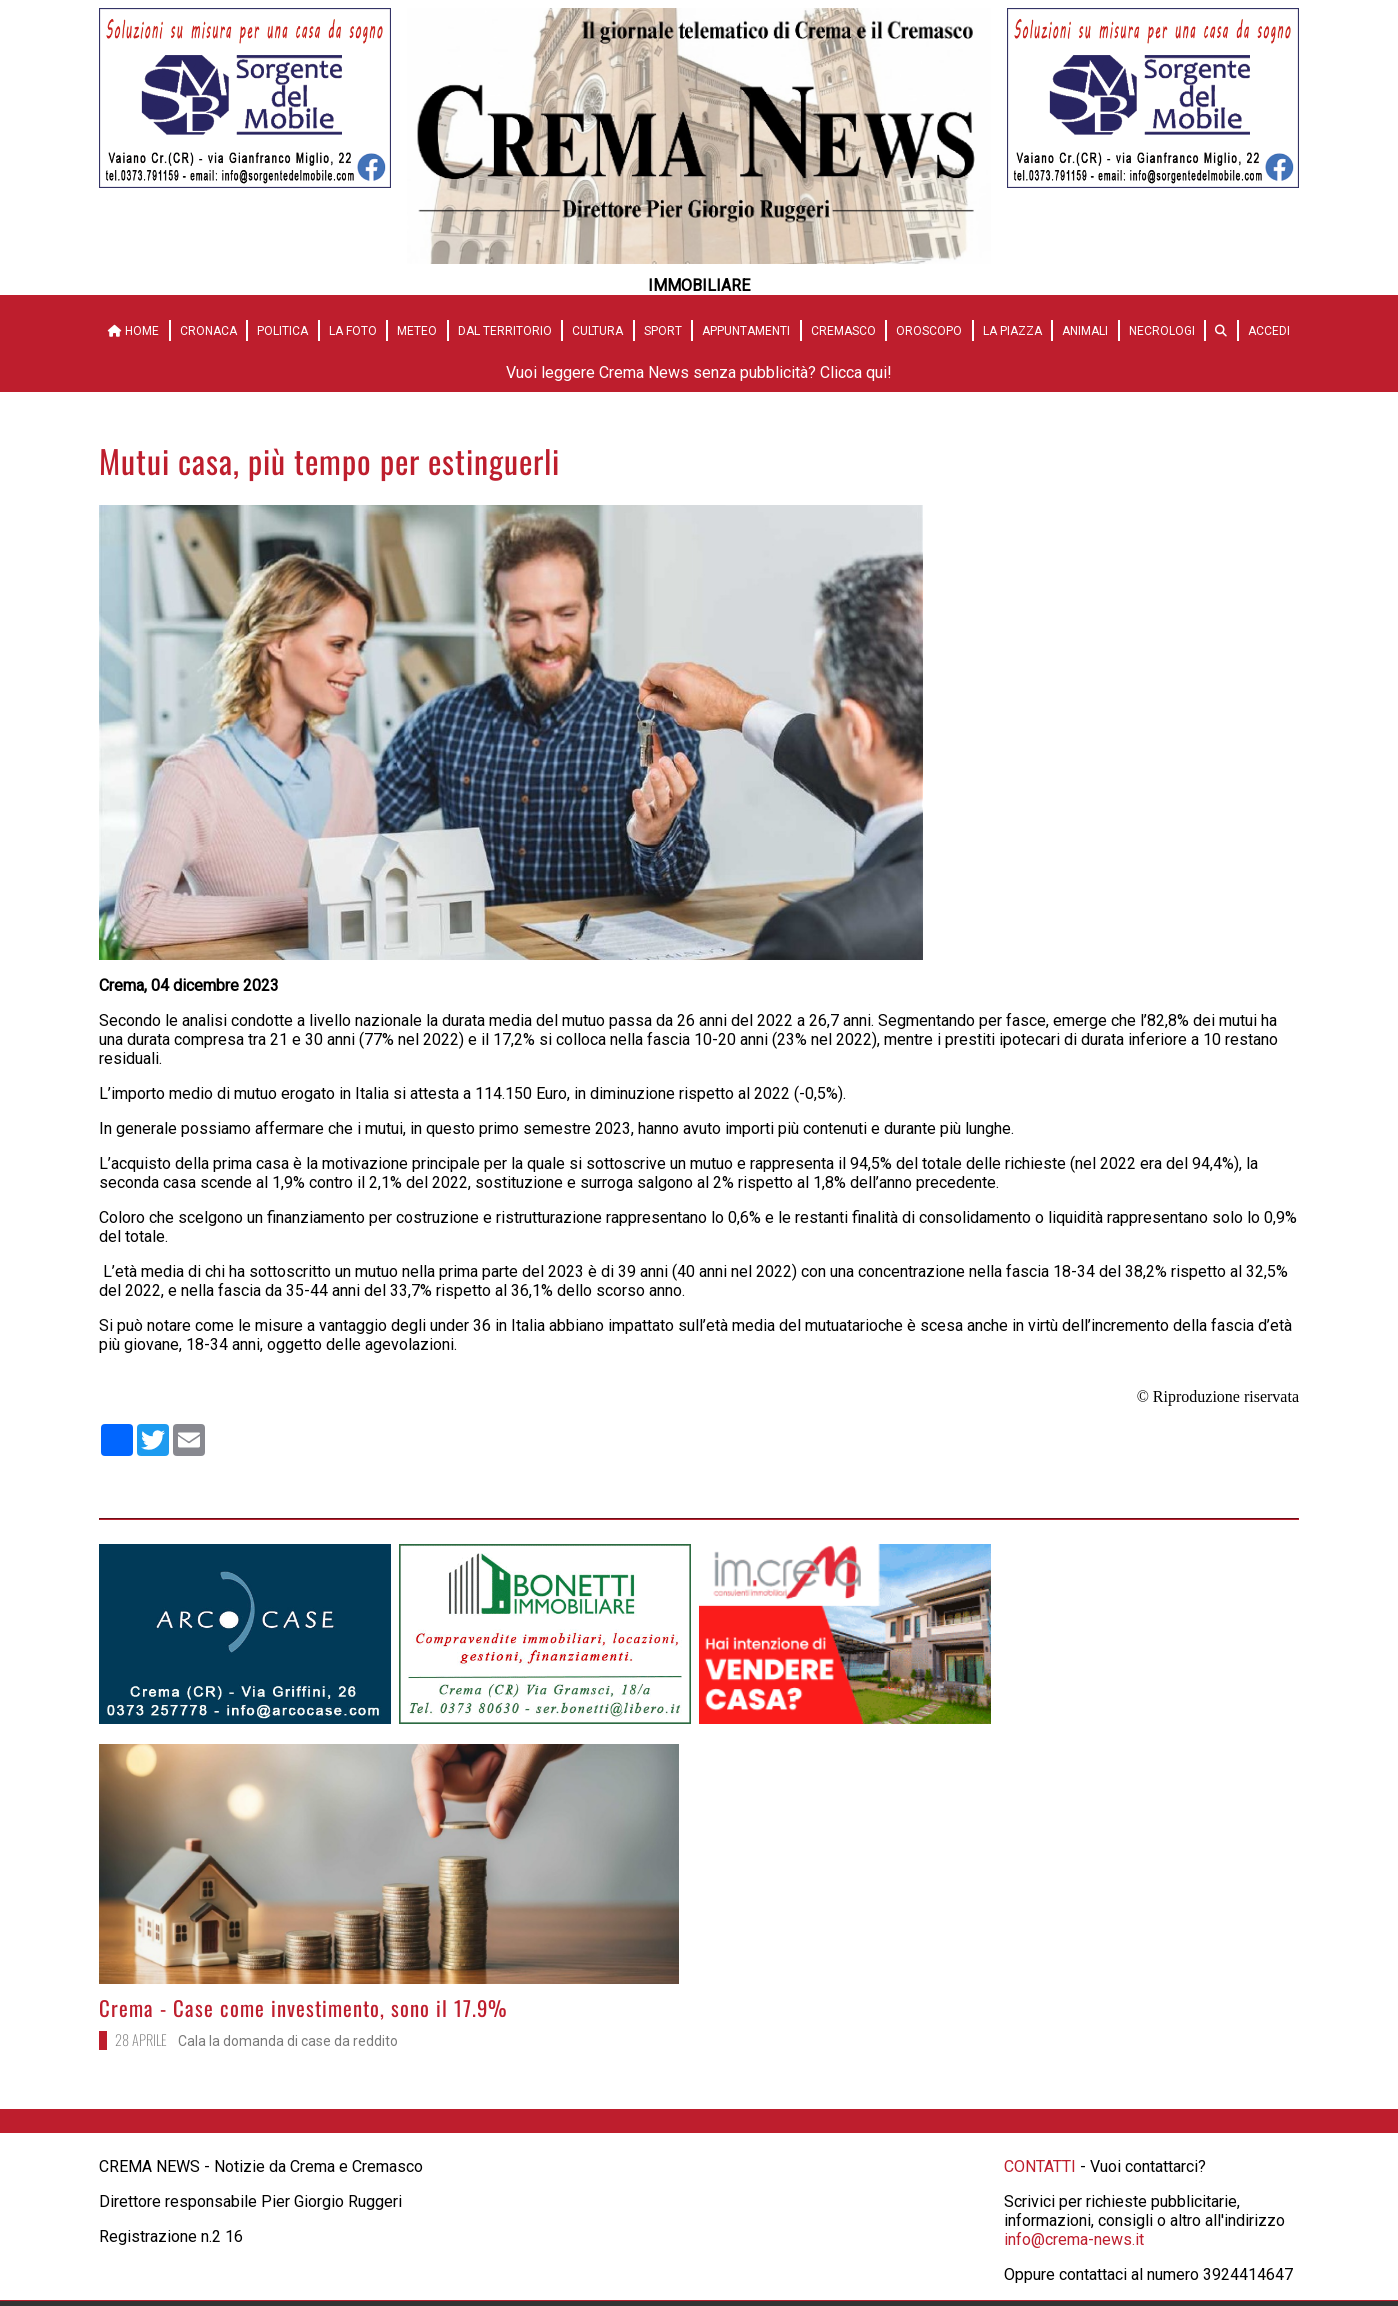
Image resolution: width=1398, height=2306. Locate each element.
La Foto (353, 331)
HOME (133, 331)
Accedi (1269, 331)
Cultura (597, 331)
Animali (1085, 331)
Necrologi (1162, 331)
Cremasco (843, 331)
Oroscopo (929, 331)
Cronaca (208, 331)
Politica (282, 331)
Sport (663, 331)
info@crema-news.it (1074, 2239)
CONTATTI (1040, 2166)
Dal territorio (505, 331)
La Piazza (1012, 331)
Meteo (417, 331)
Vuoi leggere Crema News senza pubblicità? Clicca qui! (699, 372)
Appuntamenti (746, 331)
